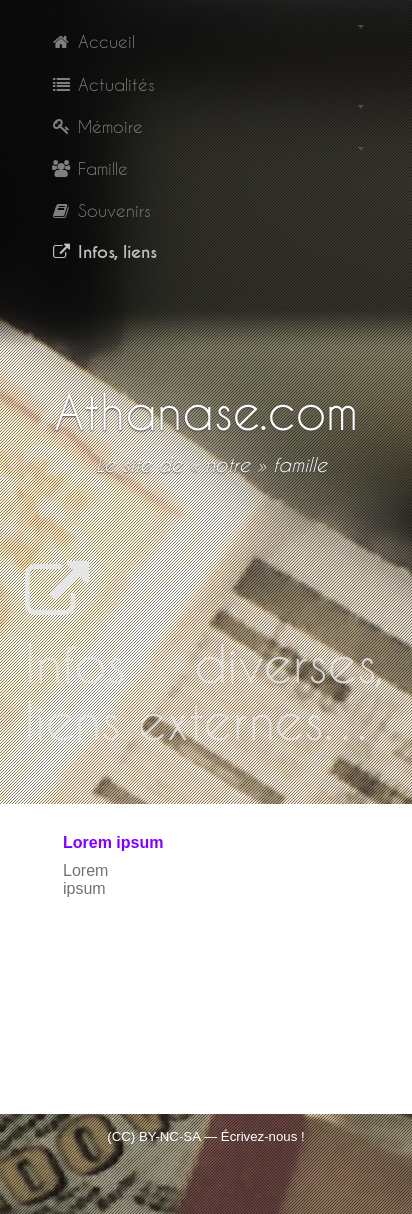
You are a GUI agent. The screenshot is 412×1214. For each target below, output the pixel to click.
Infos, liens (103, 252)
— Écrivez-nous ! (254, 1136)
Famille (89, 168)
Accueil (92, 41)
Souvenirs (100, 210)
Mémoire (96, 126)
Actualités (102, 84)
